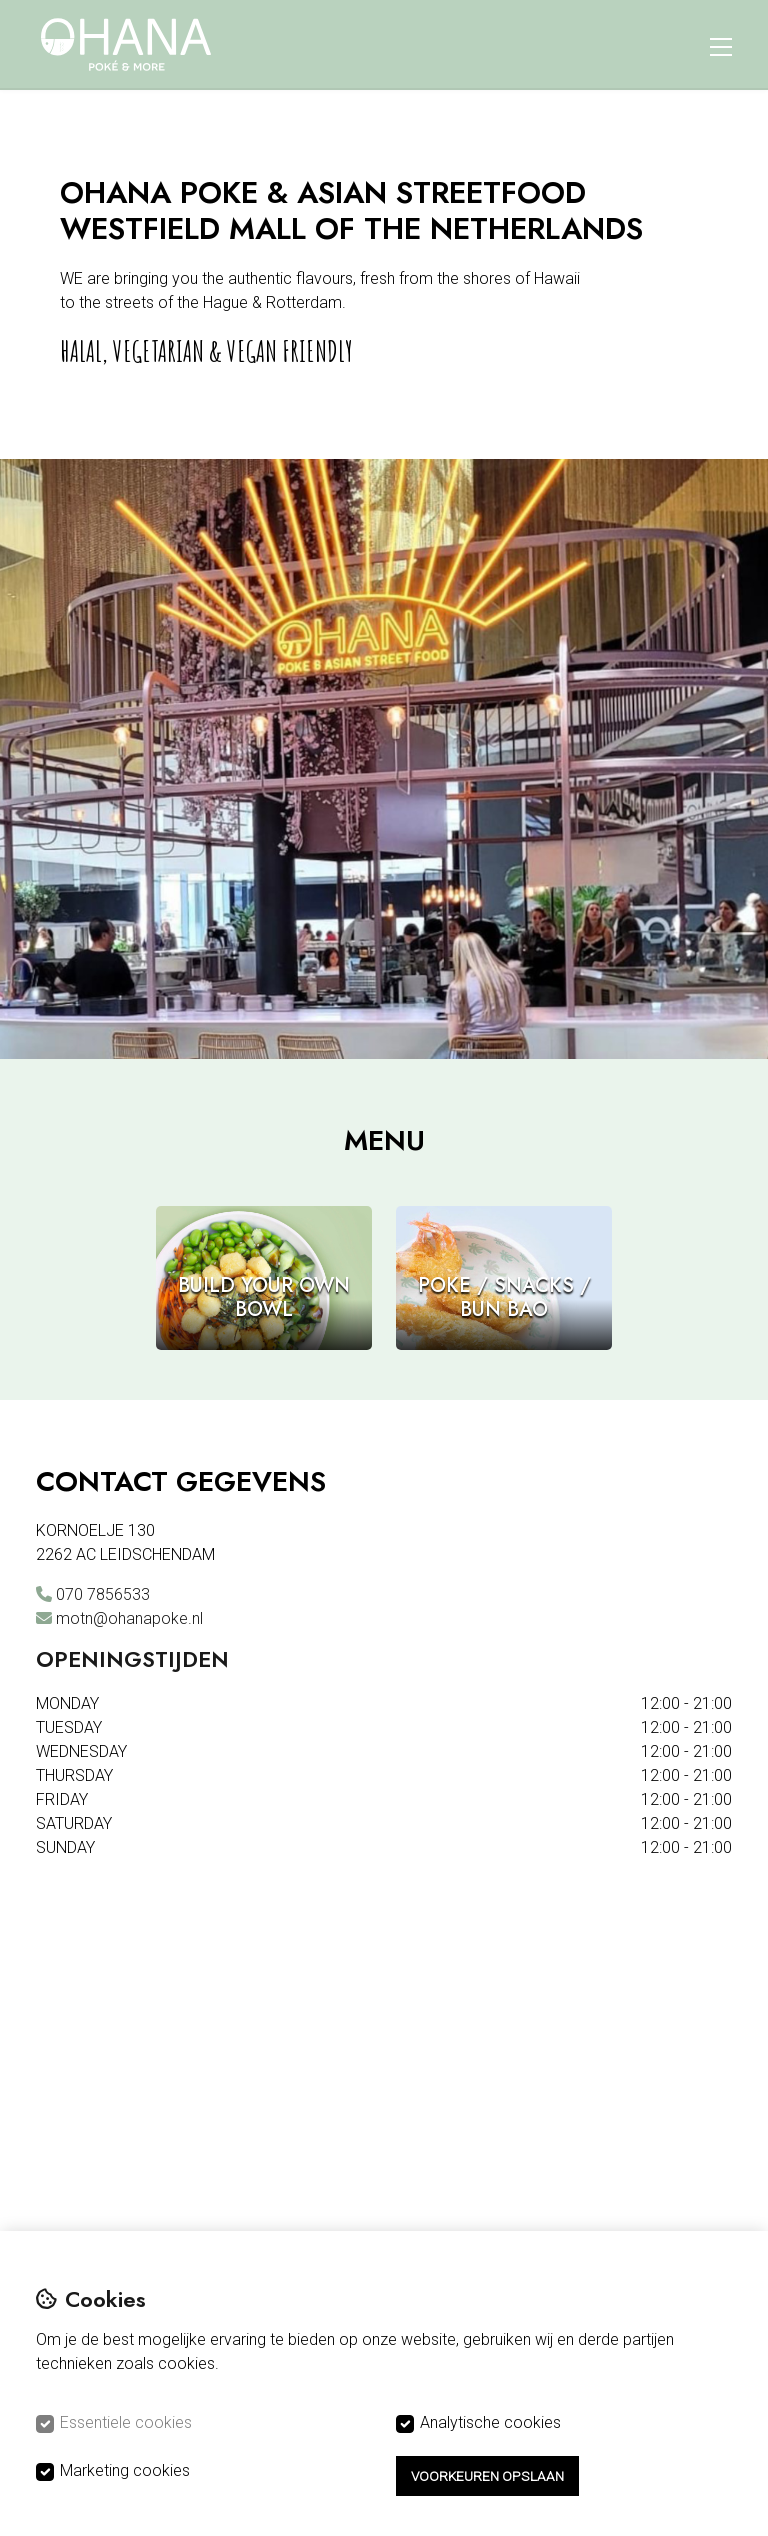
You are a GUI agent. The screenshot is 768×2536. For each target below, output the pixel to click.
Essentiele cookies (126, 2422)
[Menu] (721, 44)
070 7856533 (103, 1594)
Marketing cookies (125, 2470)
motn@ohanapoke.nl (129, 1618)
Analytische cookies (490, 2422)
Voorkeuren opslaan (487, 2476)
